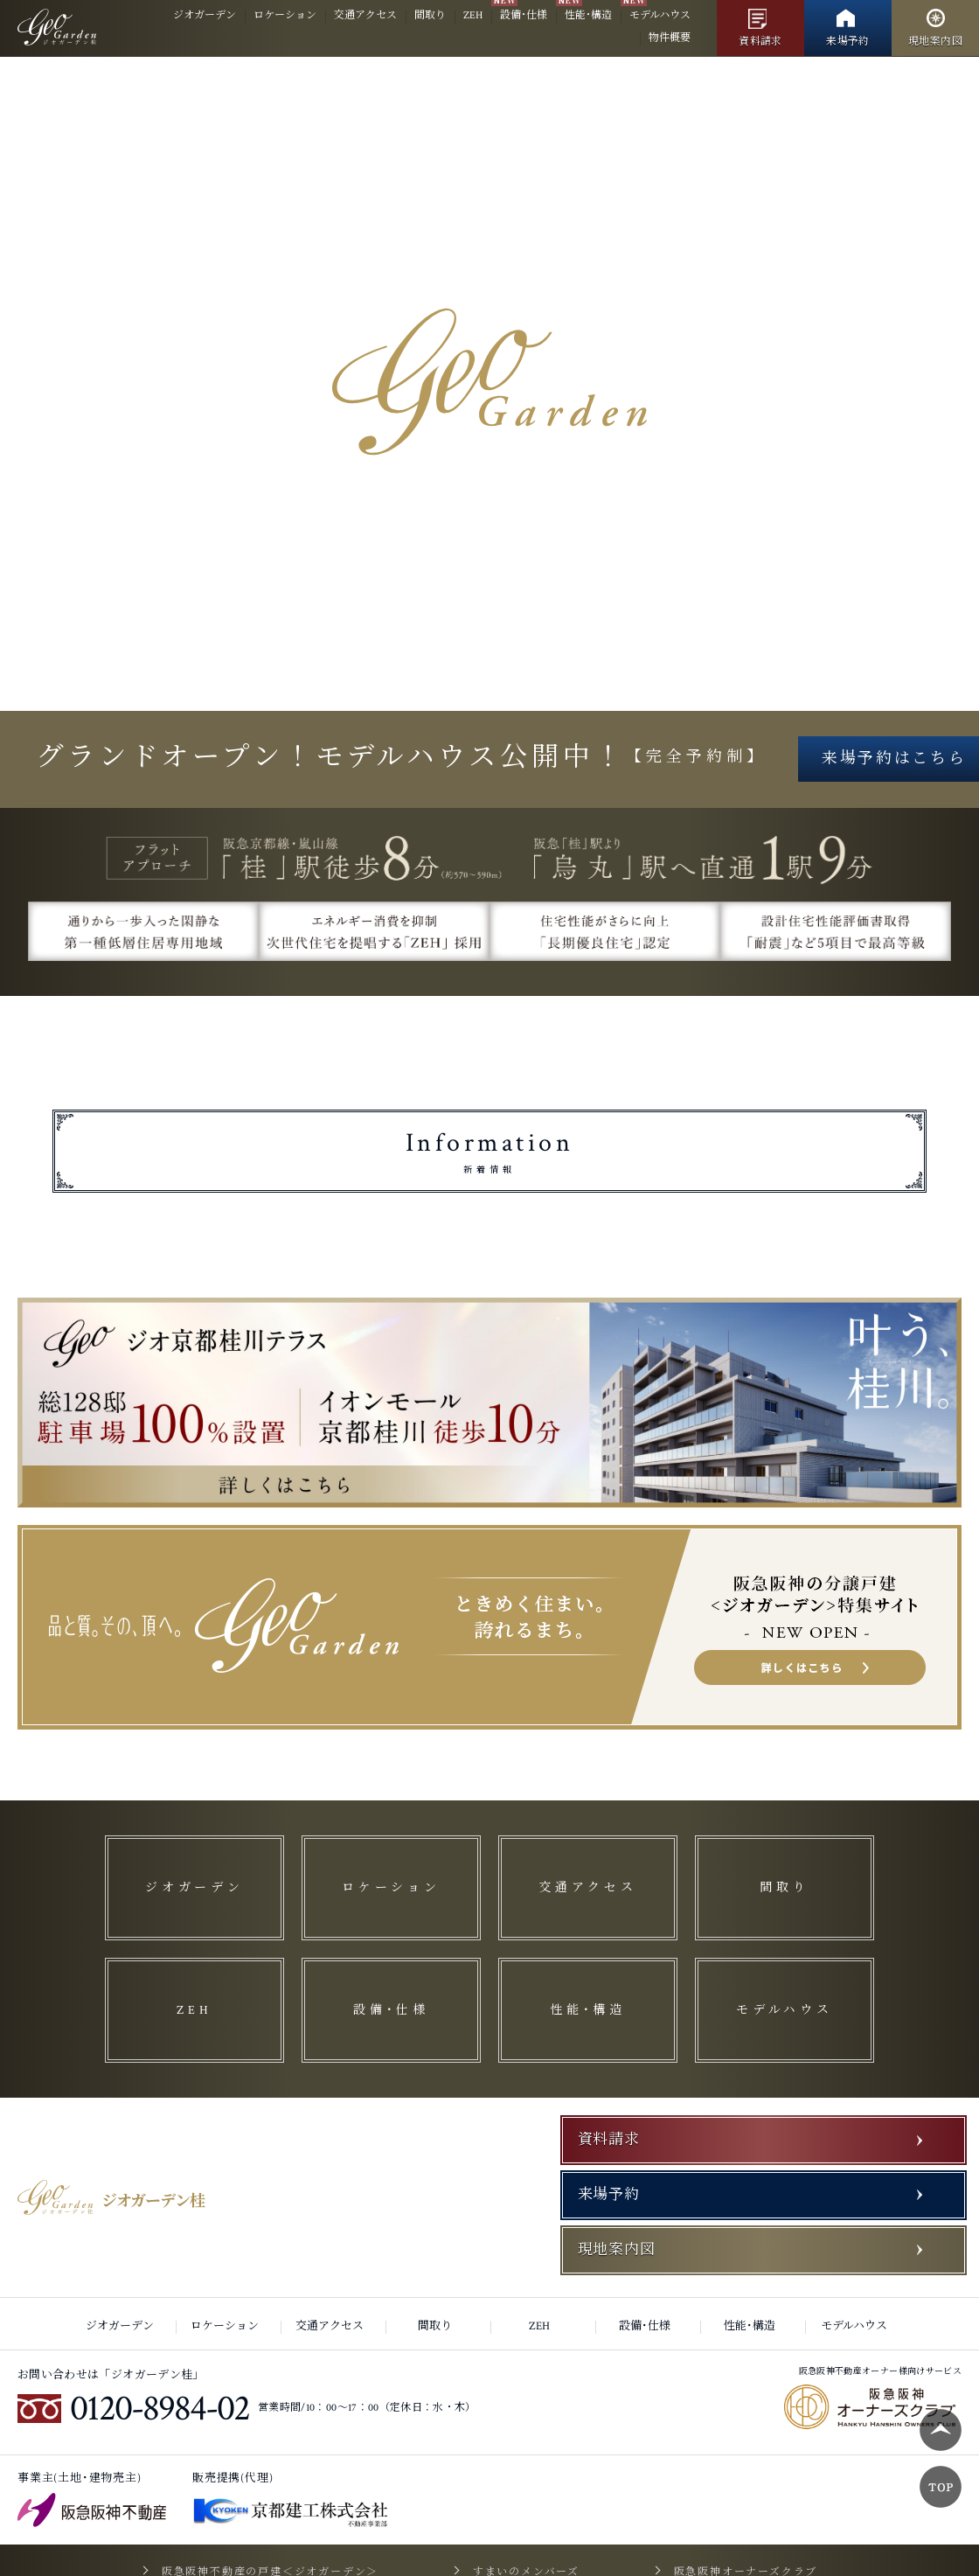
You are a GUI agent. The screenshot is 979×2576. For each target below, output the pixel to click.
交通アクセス (365, 15)
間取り (430, 15)
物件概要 (670, 38)
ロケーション (284, 15)
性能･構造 (588, 15)
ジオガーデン (204, 15)
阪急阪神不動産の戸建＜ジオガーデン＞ (285, 2505)
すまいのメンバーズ (526, 2505)
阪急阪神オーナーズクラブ (730, 2505)
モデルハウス (660, 15)
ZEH (473, 15)
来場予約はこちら (489, 813)
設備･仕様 (523, 15)
